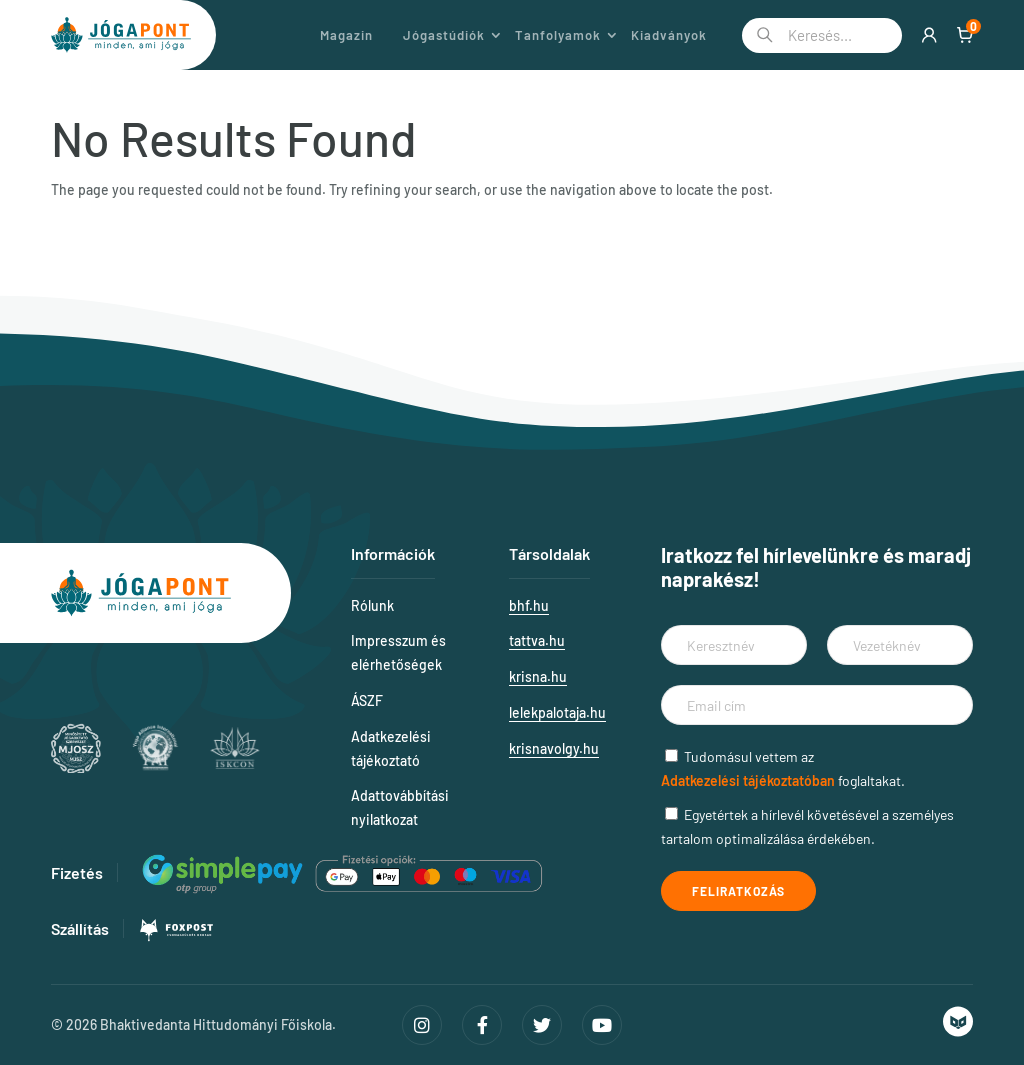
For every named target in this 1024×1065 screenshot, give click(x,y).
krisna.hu (538, 676)
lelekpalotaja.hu (557, 712)
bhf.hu (529, 605)
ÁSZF (367, 700)
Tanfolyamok (558, 35)
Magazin (346, 35)
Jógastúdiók (444, 35)
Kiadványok (669, 35)
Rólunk (372, 605)
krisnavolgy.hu (554, 748)
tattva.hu (537, 640)
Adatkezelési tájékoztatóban (748, 780)
